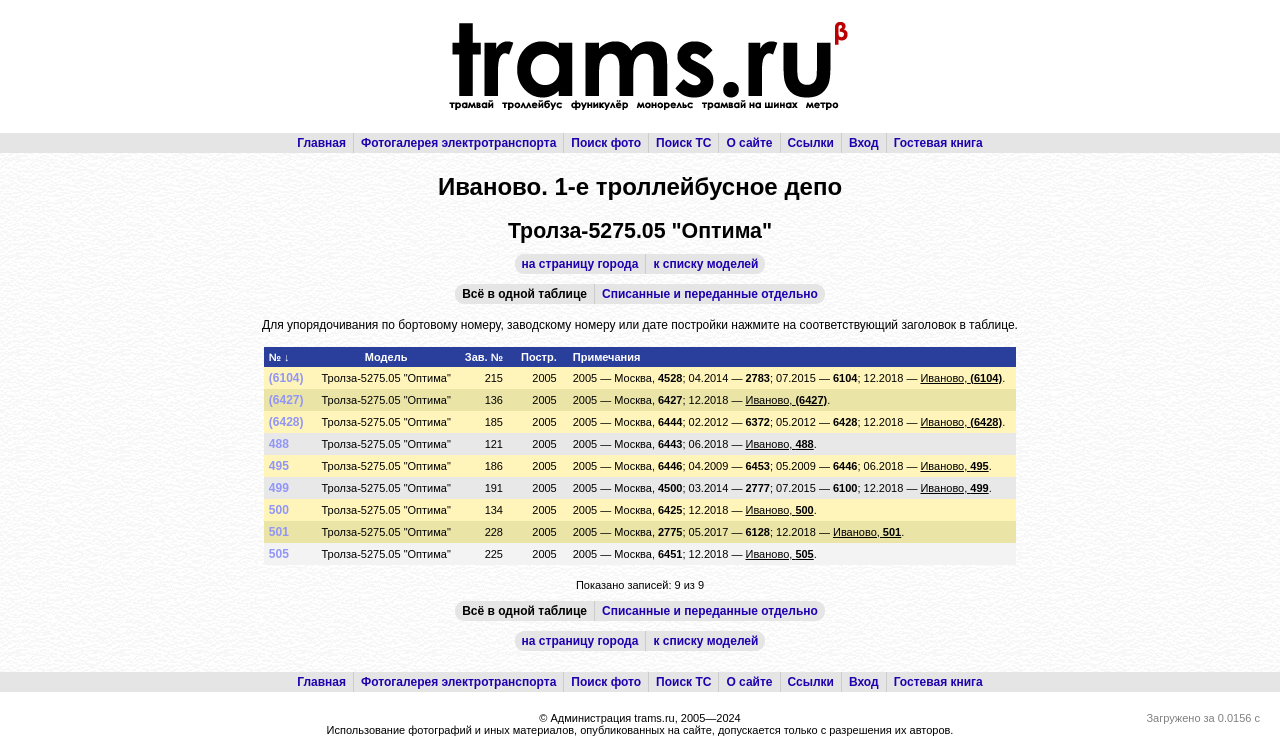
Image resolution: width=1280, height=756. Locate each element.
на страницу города (580, 264)
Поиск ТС (683, 143)
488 (279, 444)
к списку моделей (705, 264)
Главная (321, 143)
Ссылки (811, 143)
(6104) (286, 378)
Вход (864, 143)
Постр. (539, 357)
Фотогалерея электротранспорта (458, 143)
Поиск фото (606, 143)
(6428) (286, 422)
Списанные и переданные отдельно (710, 294)
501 (279, 532)
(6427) (286, 400)
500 (279, 510)
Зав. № (484, 357)
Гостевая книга (938, 143)
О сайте (749, 143)
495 (279, 466)
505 (279, 554)
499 (279, 488)
